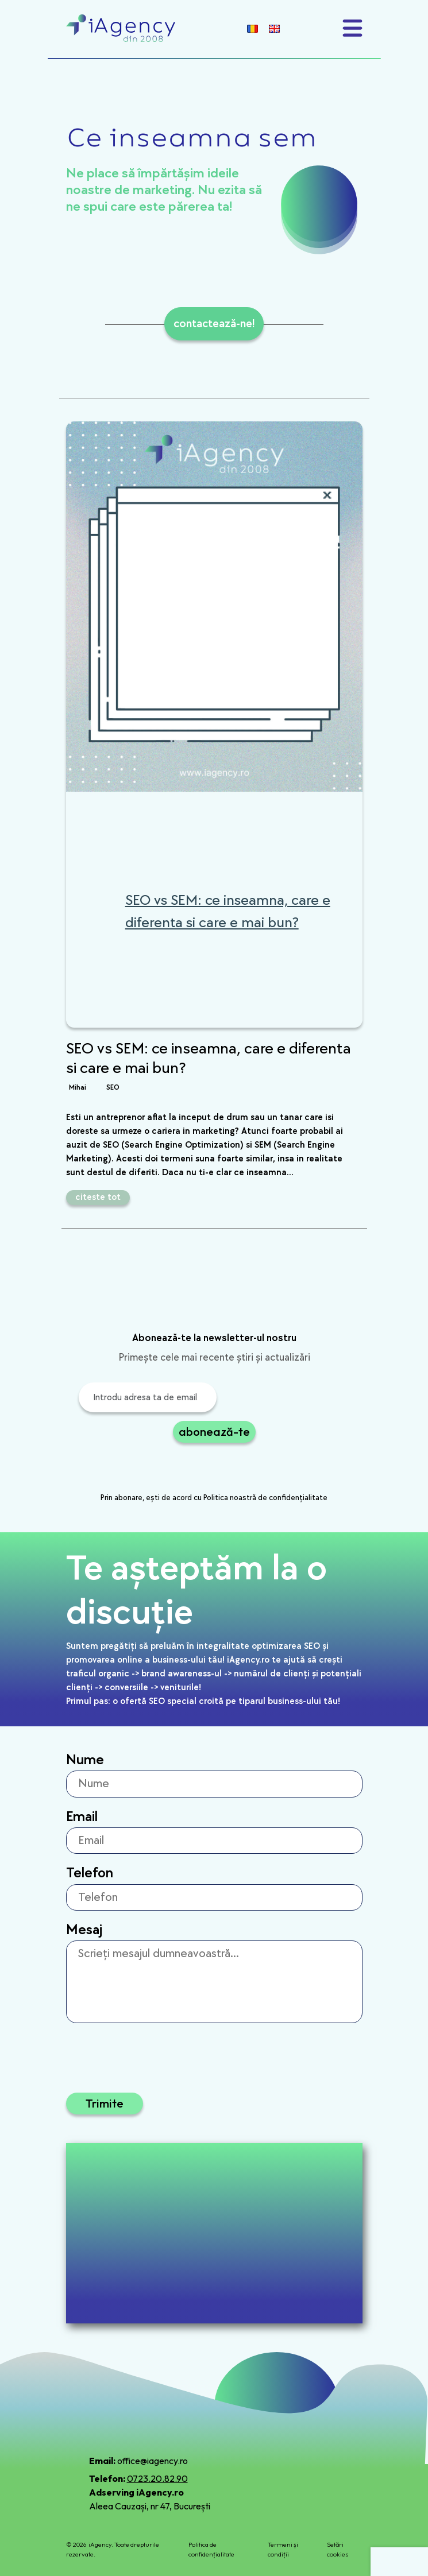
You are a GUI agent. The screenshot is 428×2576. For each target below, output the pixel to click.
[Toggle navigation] (352, 28)
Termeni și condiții (283, 2549)
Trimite (105, 2103)
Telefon (89, 1873)
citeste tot (98, 1197)
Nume (85, 1760)
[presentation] (166, 1469)
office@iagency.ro (152, 2460)
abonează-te (214, 1431)
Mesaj (84, 1930)
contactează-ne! (214, 324)
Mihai (77, 1087)
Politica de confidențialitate (211, 2549)
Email (82, 1816)
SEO (112, 1087)
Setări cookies (337, 2549)
